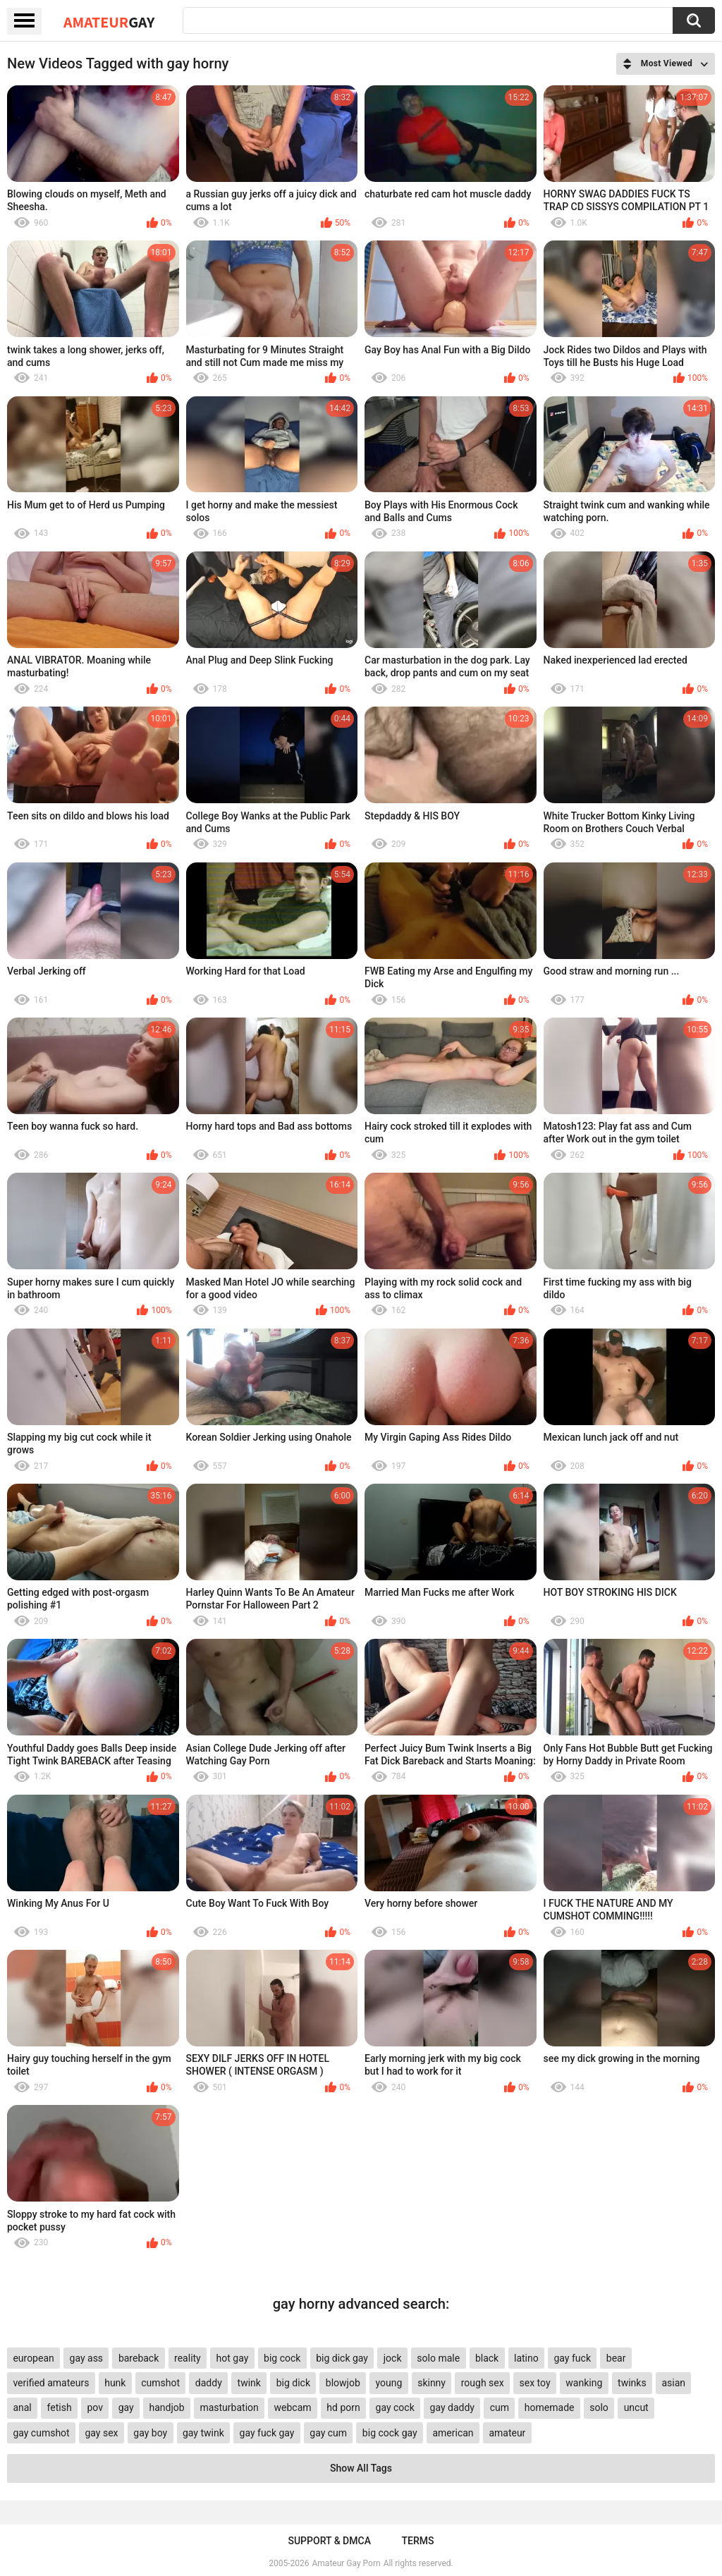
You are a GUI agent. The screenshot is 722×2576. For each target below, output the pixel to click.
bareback (138, 2358)
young (389, 2382)
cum (499, 2407)
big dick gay (342, 2358)
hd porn (343, 2407)
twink (249, 2382)
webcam (293, 2407)
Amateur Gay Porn (346, 2563)
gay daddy (452, 2407)
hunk (115, 2382)
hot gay (232, 2358)
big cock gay (389, 2432)
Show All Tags (361, 2468)
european (33, 2358)
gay (126, 2407)
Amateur (108, 22)
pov (95, 2407)
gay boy (150, 2432)
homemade (550, 2407)
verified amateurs (51, 2382)
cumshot (160, 2382)
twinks (632, 2382)
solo (598, 2407)
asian (673, 2382)
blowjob (343, 2382)
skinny (431, 2382)
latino (526, 2358)
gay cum (328, 2432)
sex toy (534, 2382)
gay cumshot (41, 2432)
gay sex (101, 2432)
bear (616, 2358)
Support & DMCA (329, 2540)
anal (22, 2407)
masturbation (229, 2407)
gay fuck (572, 2358)
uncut (636, 2407)
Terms (418, 2540)
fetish (59, 2407)
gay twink (203, 2432)
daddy (208, 2382)
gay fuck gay (267, 2432)
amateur (507, 2432)
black (486, 2358)
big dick (293, 2382)
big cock (282, 2358)
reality (187, 2358)
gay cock (395, 2407)
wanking (583, 2382)
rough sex (482, 2382)
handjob (166, 2407)
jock (393, 2358)
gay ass (87, 2358)
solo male (438, 2358)
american (452, 2432)
